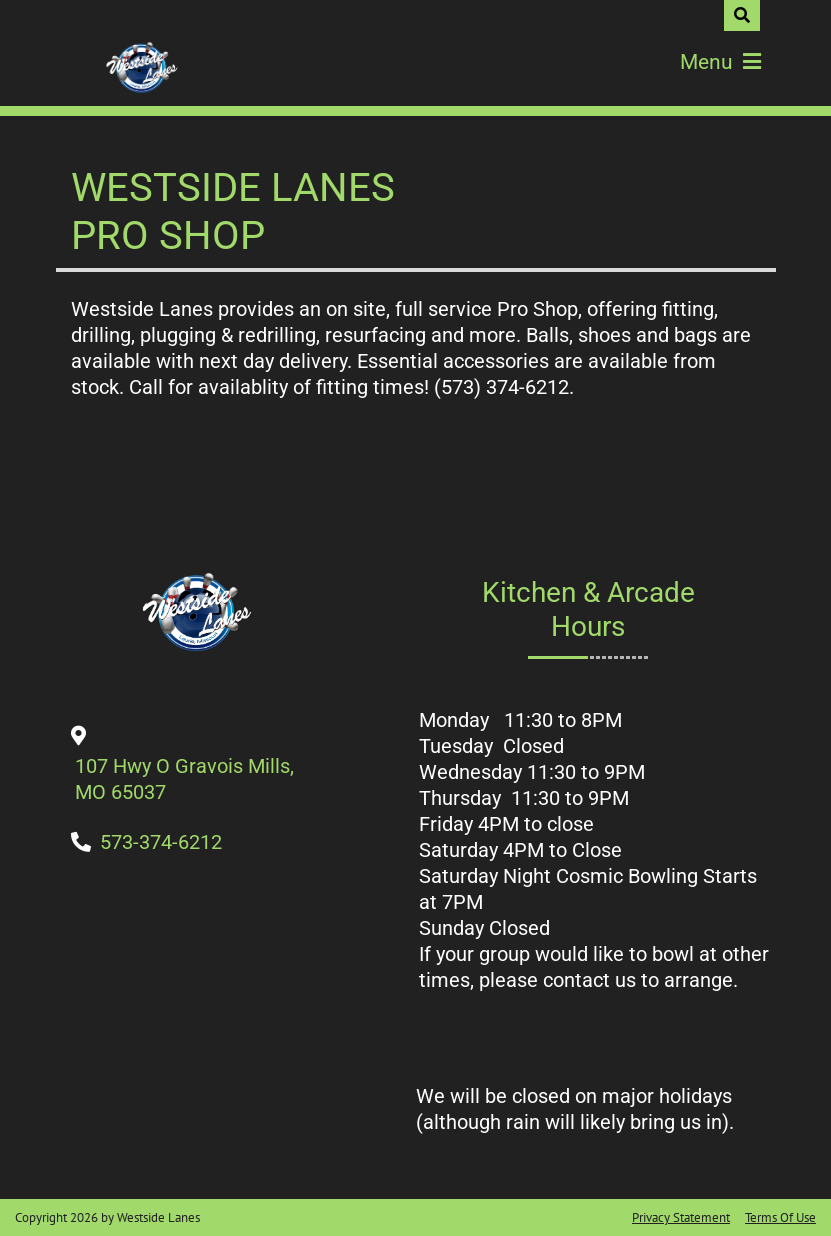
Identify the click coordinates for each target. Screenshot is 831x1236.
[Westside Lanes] (141, 69)
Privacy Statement (681, 1217)
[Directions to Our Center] (186, 792)
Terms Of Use (780, 1217)
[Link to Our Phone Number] (161, 842)
